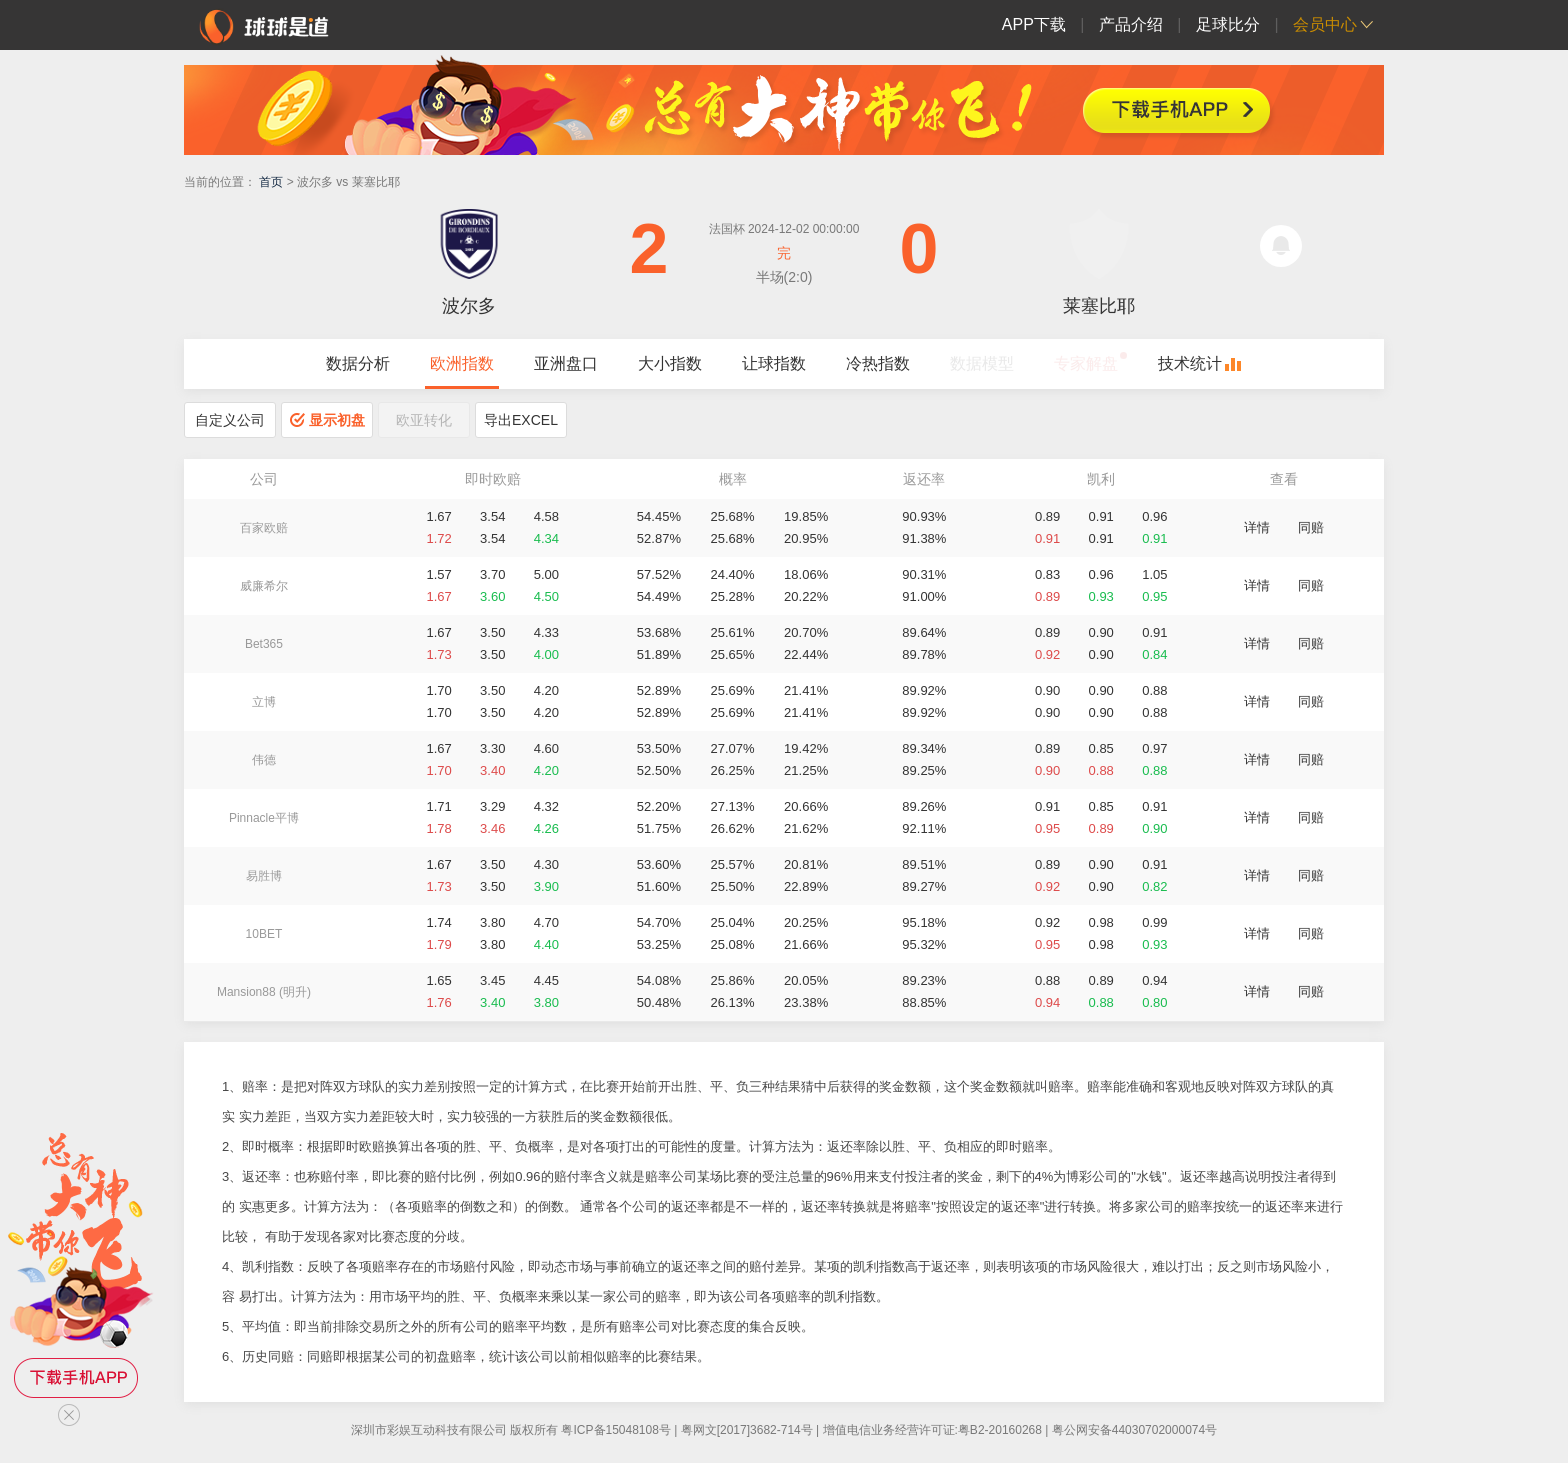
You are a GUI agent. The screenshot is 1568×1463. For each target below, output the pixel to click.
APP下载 (1034, 24)
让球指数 (774, 363)
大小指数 (670, 363)
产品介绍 (1131, 24)
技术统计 (1190, 363)
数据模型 (982, 363)
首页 (271, 182)
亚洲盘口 (566, 363)
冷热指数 (878, 363)
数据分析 (358, 363)
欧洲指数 (462, 363)
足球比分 (1228, 24)
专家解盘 (1086, 363)
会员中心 (1325, 24)
